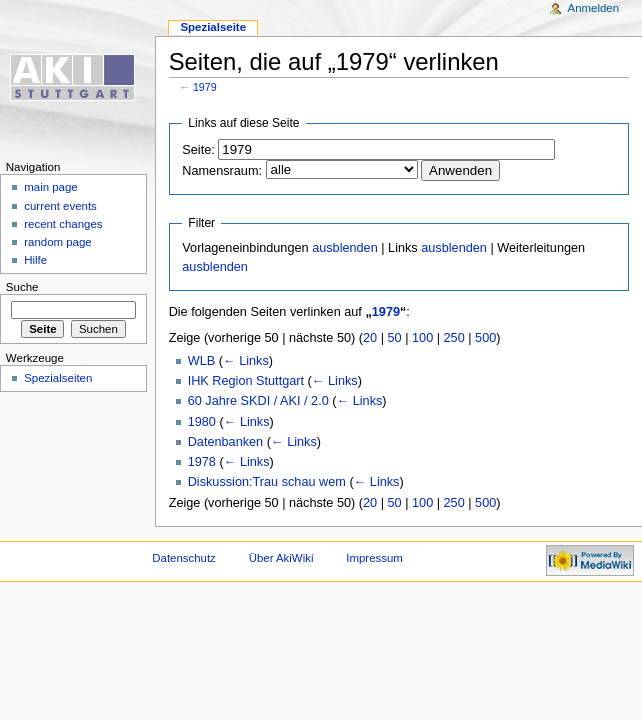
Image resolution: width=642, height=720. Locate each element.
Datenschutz (184, 558)
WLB (202, 361)
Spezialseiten (58, 378)
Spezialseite (213, 27)
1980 (202, 422)
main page (51, 187)
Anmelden (594, 8)
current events (60, 206)
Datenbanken (225, 442)
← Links (246, 361)
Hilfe (35, 260)
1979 (205, 87)
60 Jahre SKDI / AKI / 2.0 (258, 401)
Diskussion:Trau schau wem (267, 482)
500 (485, 338)
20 (370, 338)
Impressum (374, 558)
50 (395, 338)
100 (422, 338)
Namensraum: (222, 171)
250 (454, 338)
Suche (22, 287)
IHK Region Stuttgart (246, 381)
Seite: (198, 150)
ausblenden (345, 248)
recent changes (63, 224)
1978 (202, 462)
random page (58, 242)
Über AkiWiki (281, 558)
